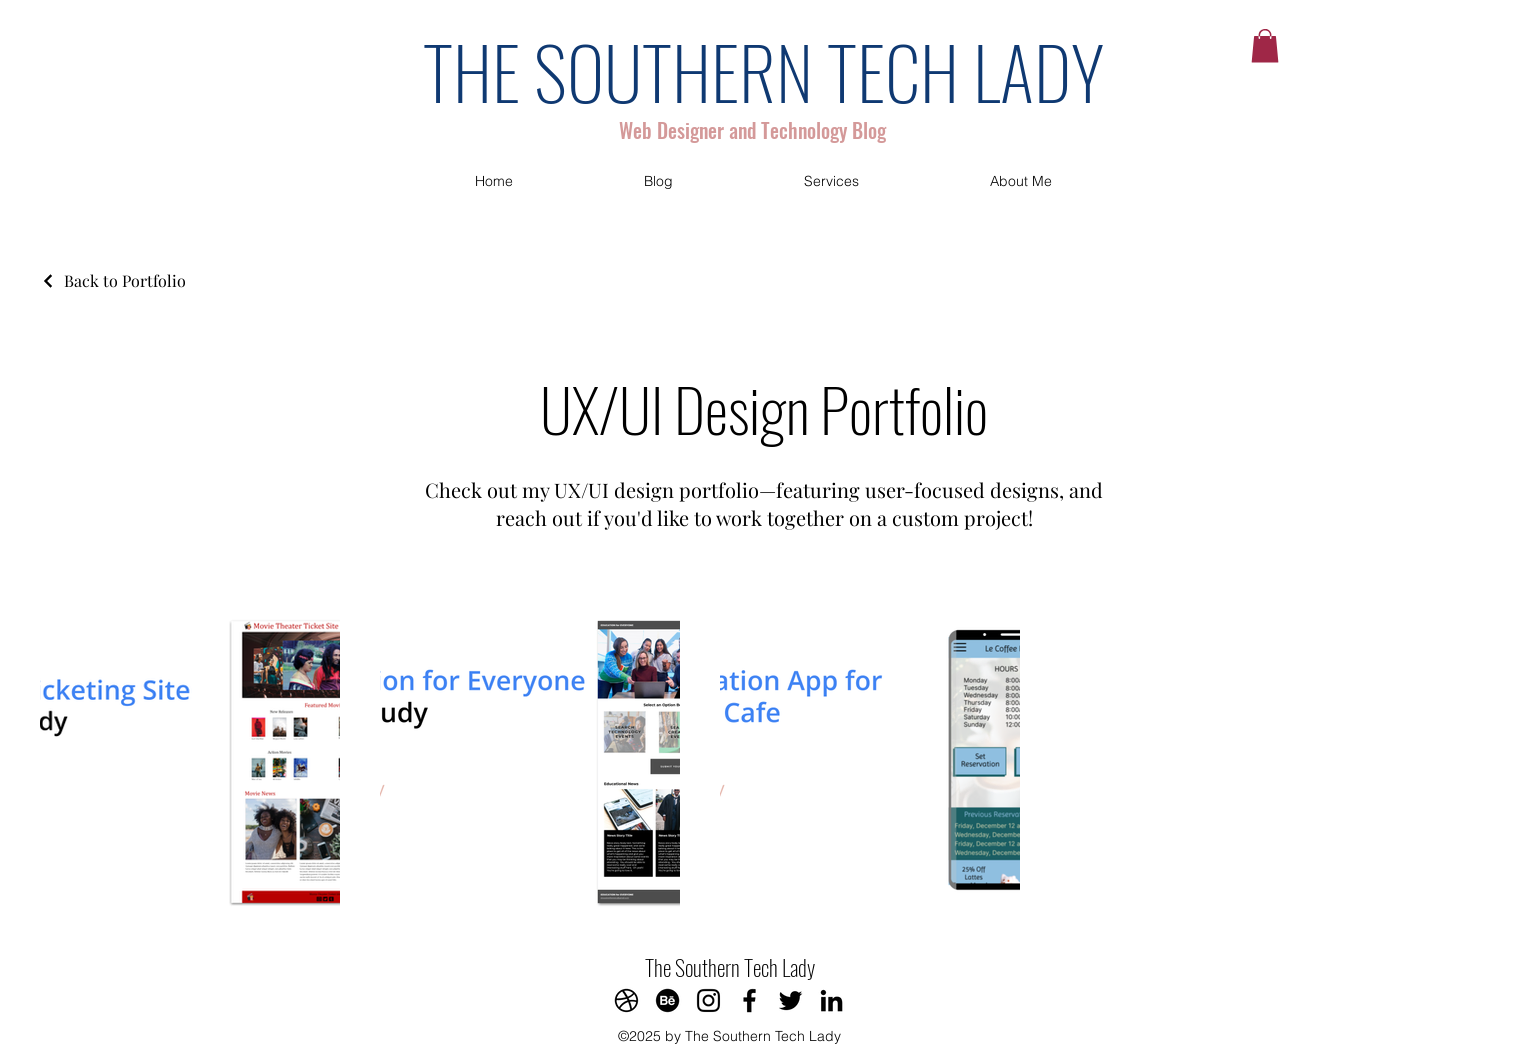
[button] (1265, 45)
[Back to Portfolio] (113, 280)
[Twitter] (790, 1000)
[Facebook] (749, 1000)
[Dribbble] (626, 1000)
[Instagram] (708, 1000)
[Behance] (667, 1000)
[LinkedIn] (831, 1000)
